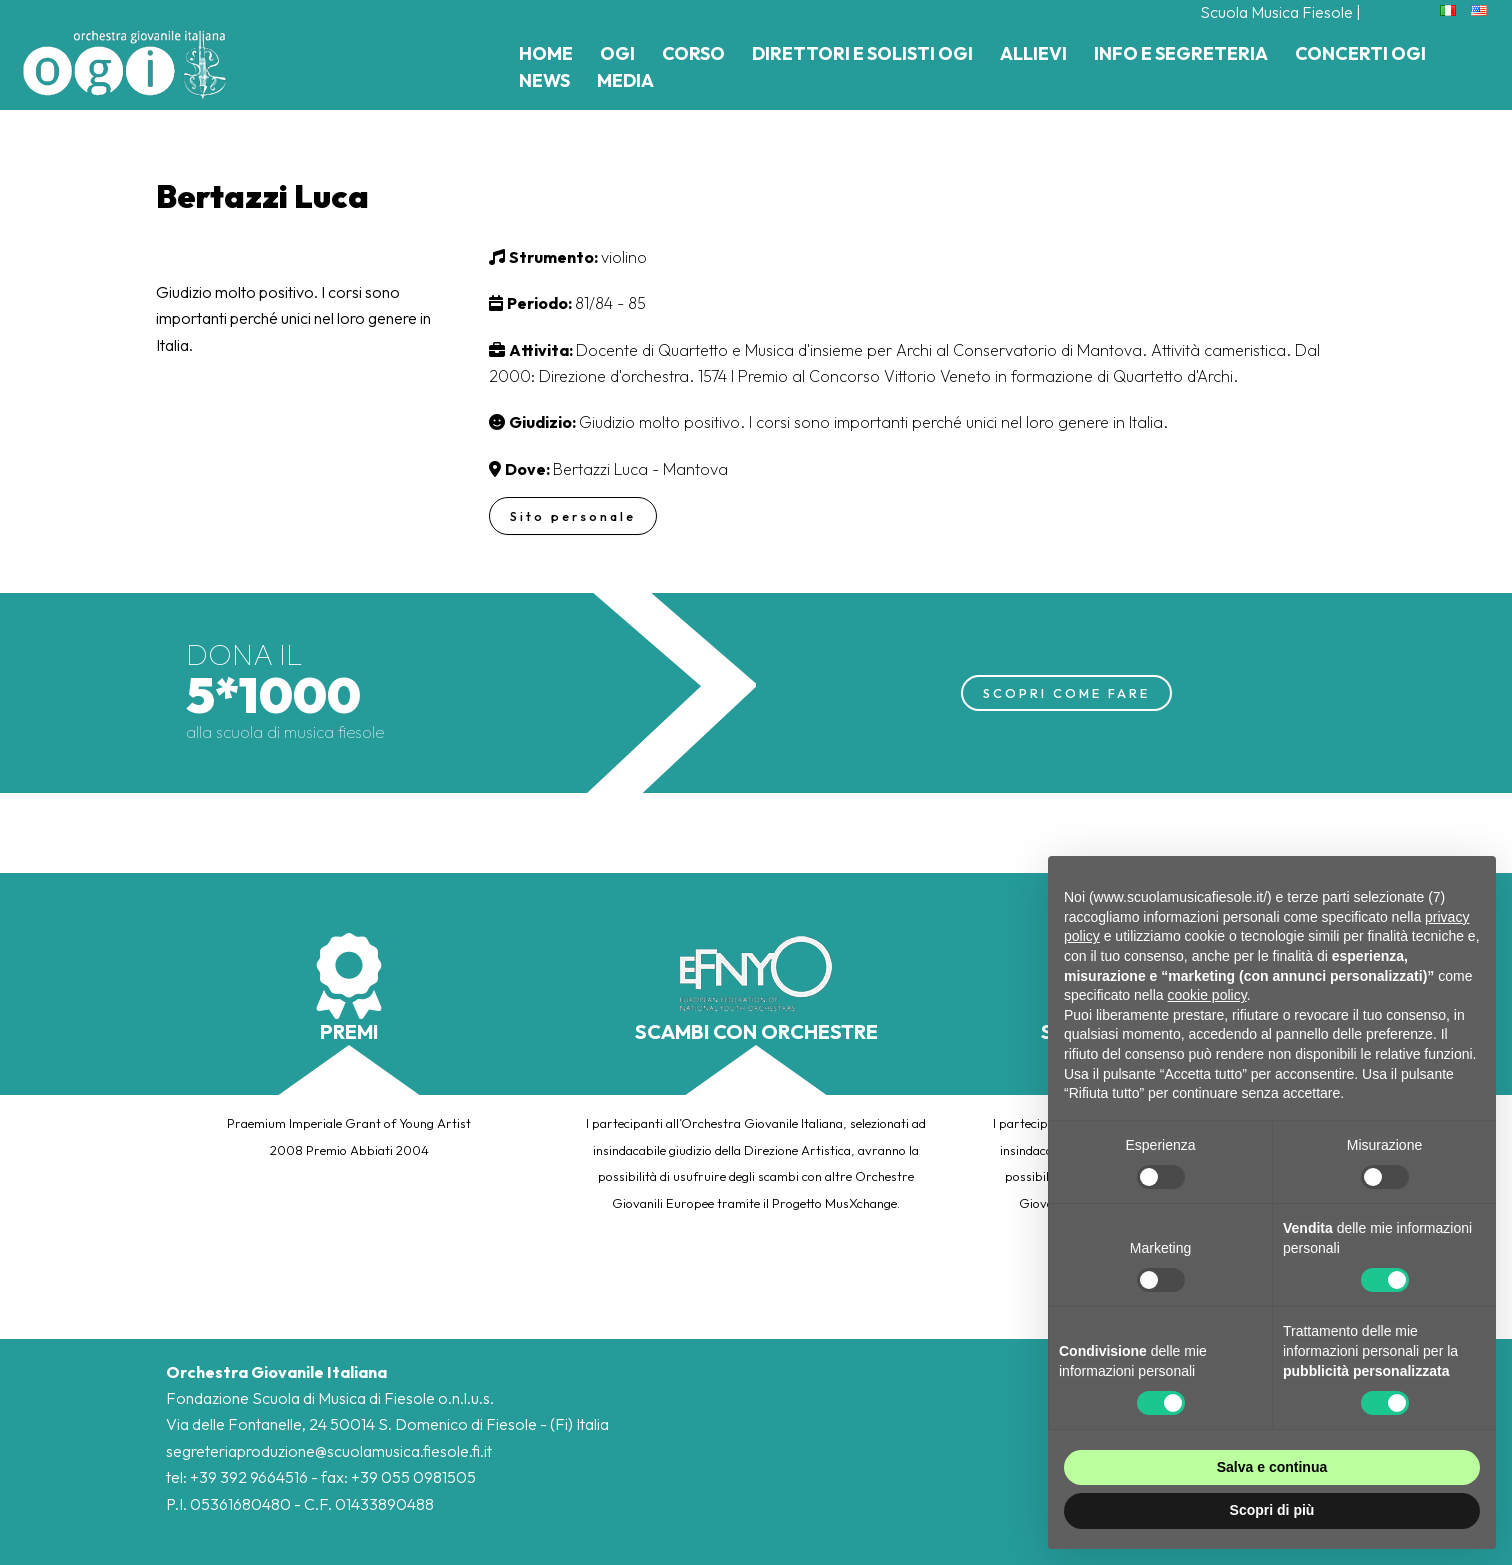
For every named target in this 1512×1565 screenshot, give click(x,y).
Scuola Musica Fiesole (1276, 12)
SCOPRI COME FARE (1066, 692)
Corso (693, 53)
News (544, 80)
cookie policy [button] (1207, 995)
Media (625, 80)
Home (546, 53)
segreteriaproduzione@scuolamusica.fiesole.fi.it (329, 1451)
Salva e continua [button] (1272, 1467)
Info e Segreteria (1181, 53)
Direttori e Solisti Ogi (862, 53)
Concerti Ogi (1360, 53)
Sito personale (574, 516)
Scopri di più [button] (1272, 1510)
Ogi (617, 53)
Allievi (1033, 53)
